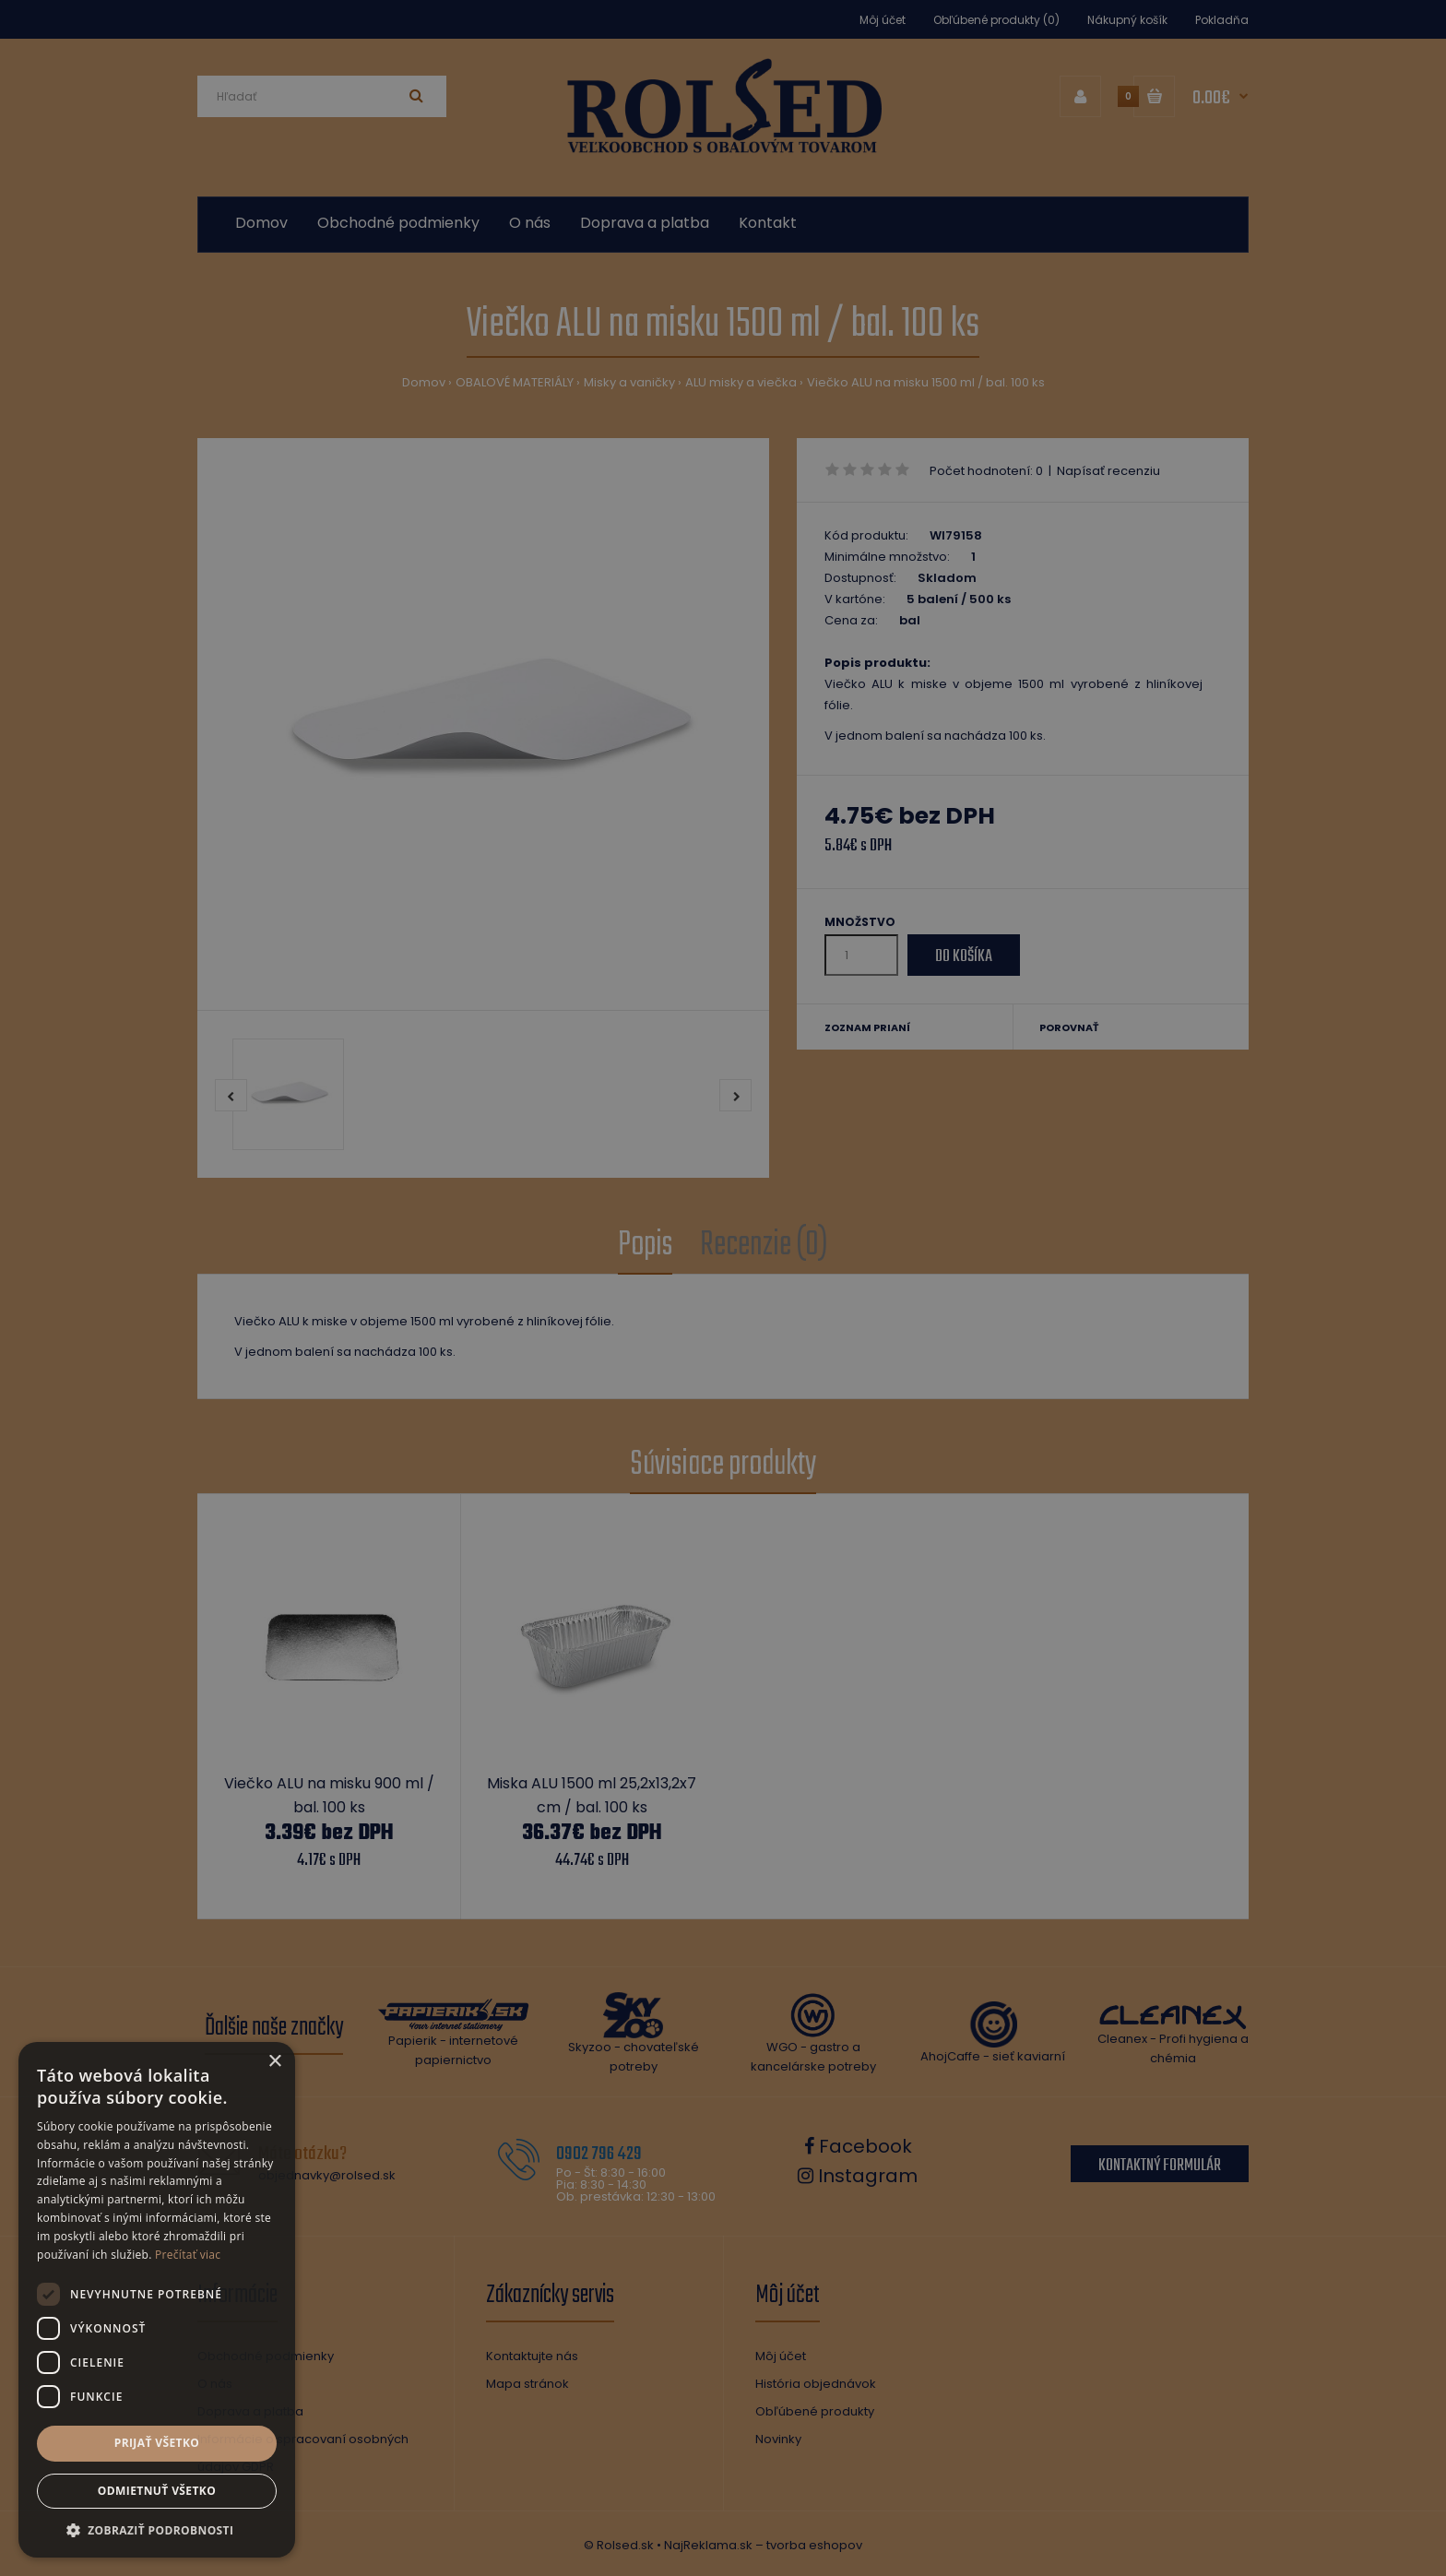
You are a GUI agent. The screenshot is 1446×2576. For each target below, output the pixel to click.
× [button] (274, 2062)
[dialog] (723, 1288)
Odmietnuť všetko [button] (157, 2491)
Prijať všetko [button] (157, 2443)
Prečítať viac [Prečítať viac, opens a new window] (187, 2254)
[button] (157, 2530)
